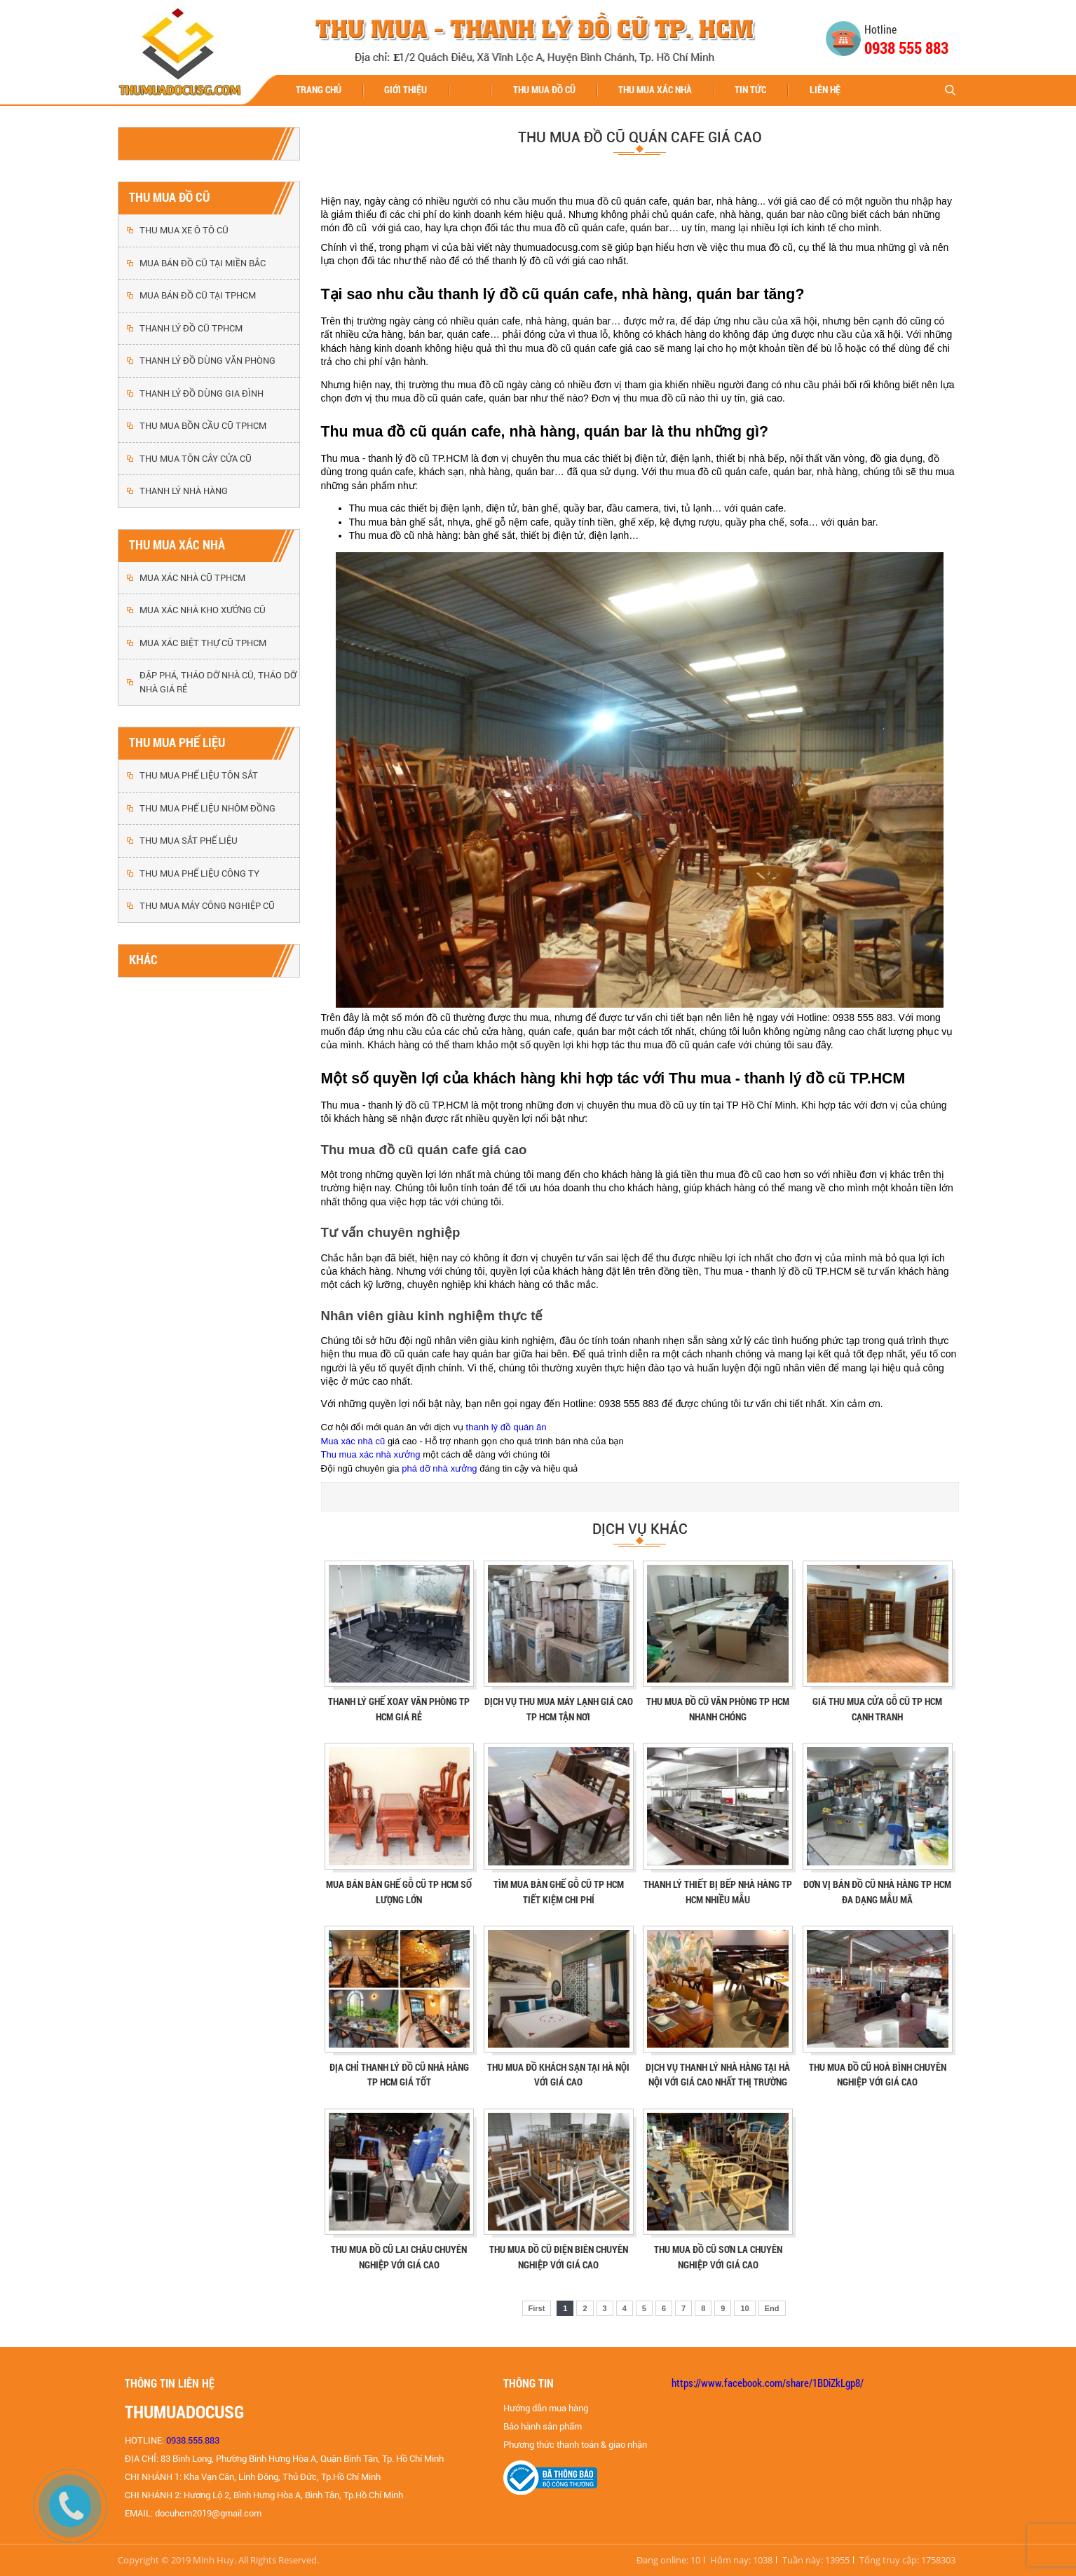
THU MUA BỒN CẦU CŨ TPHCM (202, 425)
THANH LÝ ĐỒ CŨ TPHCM (191, 328)
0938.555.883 (192, 2440)
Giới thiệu (405, 89)
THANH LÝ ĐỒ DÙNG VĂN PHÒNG (207, 360)
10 (744, 2308)
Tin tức (750, 89)
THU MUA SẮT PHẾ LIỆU (188, 840)
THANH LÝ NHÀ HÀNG (183, 491)
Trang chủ (318, 89)
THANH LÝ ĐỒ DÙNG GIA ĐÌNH (201, 393)
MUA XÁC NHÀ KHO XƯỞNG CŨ (202, 610)
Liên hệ (825, 89)
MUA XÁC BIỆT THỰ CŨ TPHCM (202, 643)
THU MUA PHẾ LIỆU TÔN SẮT (198, 775)
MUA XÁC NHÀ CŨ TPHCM (192, 578)
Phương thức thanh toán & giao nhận (575, 2444)
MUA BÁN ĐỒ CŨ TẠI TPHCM (197, 295)
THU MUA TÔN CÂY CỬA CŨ (195, 458)
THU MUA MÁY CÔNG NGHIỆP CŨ (207, 905)
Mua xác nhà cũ (353, 1441)
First (537, 2308)
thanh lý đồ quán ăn (506, 1427)
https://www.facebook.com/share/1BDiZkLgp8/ (768, 2383)
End (772, 2308)
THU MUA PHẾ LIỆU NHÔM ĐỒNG (207, 808)
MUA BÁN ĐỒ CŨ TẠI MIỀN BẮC (202, 263)
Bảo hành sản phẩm (542, 2426)
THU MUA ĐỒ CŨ (544, 89)
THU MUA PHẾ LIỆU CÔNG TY (199, 873)
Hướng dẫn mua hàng (545, 2408)
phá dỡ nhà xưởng (439, 1468)
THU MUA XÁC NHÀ (655, 89)
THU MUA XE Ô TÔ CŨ (184, 230)
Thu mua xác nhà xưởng (371, 1454)
